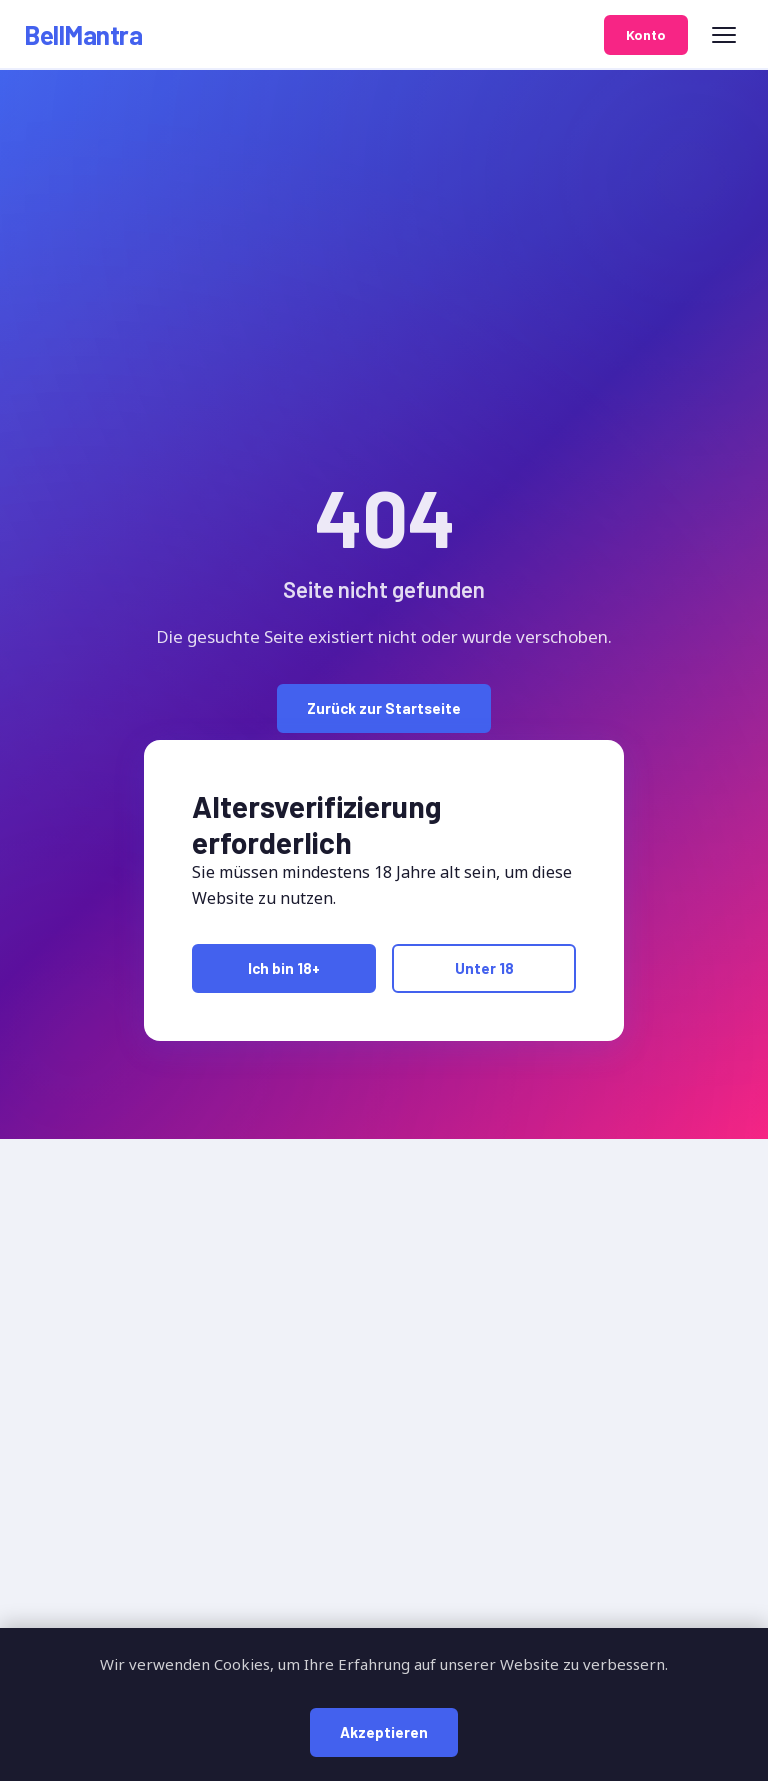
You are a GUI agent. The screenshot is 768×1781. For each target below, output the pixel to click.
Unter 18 (484, 968)
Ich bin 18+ (284, 968)
